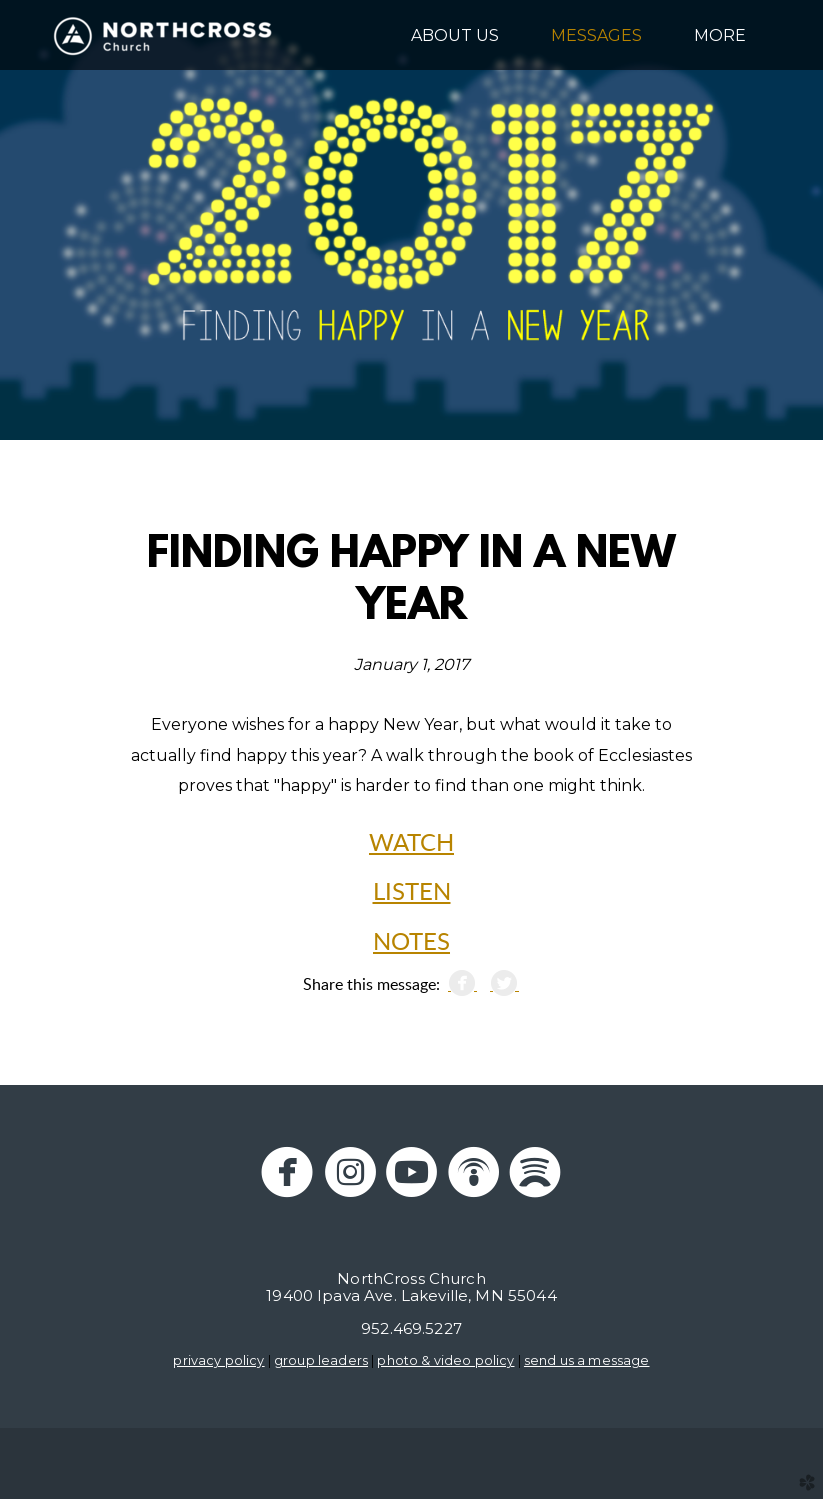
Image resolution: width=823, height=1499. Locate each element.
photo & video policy (445, 1360)
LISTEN (412, 893)
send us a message (587, 1360)
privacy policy (218, 1360)
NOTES (411, 943)
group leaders (321, 1360)
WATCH (411, 844)
